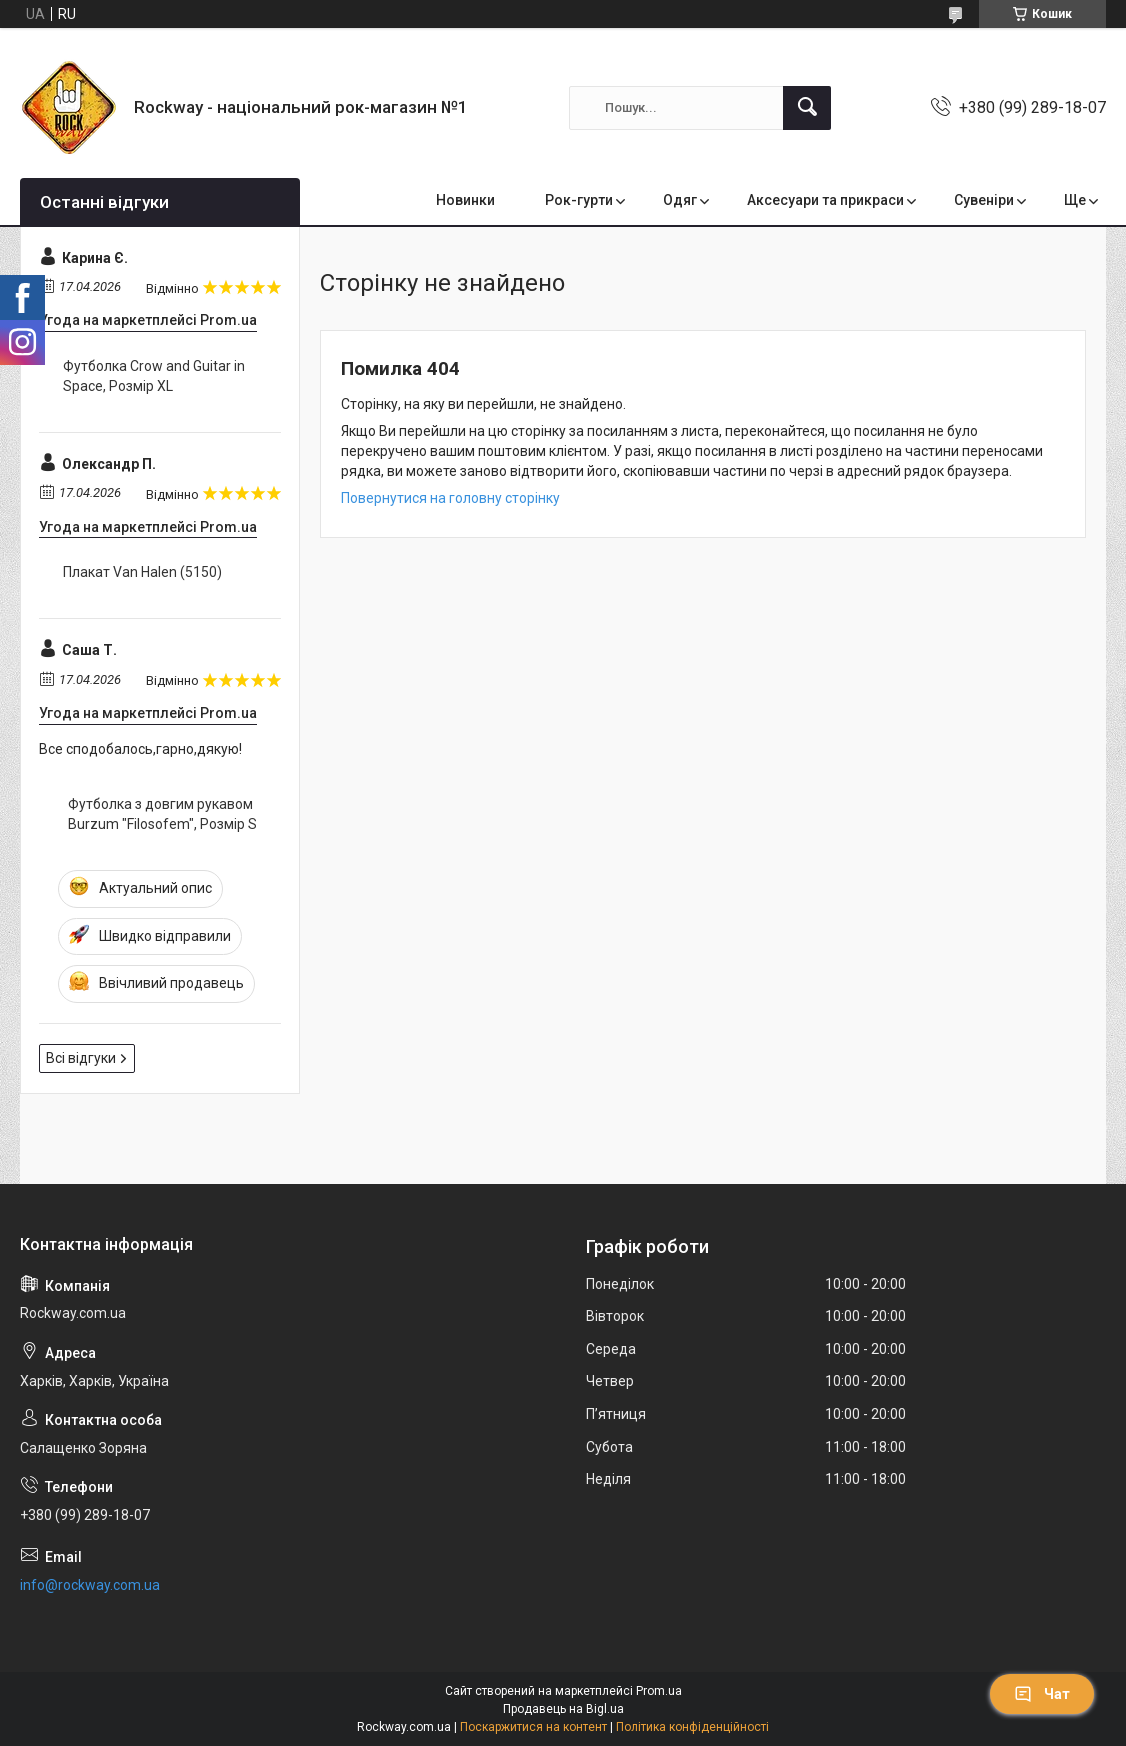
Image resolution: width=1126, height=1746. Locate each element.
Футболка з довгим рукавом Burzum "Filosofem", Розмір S (162, 814)
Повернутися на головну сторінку (450, 498)
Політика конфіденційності (692, 1727)
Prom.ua (659, 1691)
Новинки (465, 200)
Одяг (680, 200)
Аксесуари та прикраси (825, 200)
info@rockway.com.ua (90, 1585)
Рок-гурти (579, 200)
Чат (1042, 1694)
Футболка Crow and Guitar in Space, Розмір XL (154, 376)
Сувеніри (984, 200)
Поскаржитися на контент (533, 1727)
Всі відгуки (81, 1058)
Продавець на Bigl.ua (563, 1709)
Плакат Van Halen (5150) (142, 572)
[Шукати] (807, 108)
